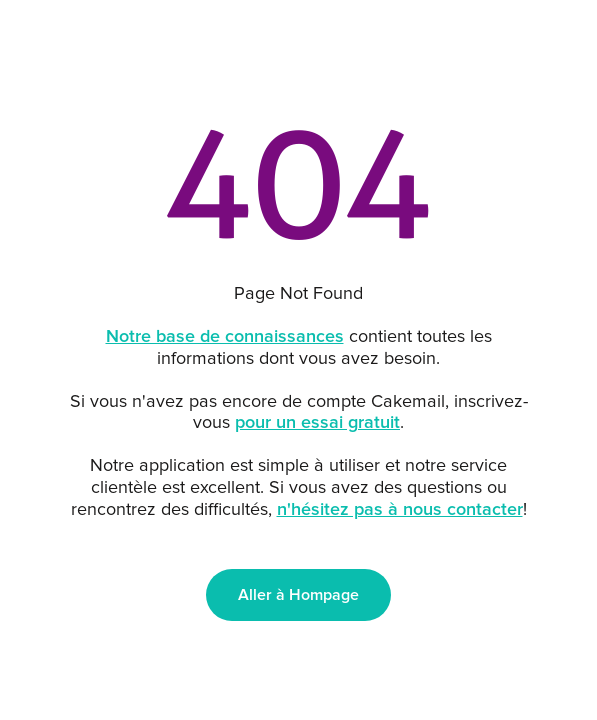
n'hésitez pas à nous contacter (400, 510)
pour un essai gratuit (317, 423)
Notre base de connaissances (225, 337)
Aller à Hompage (298, 595)
